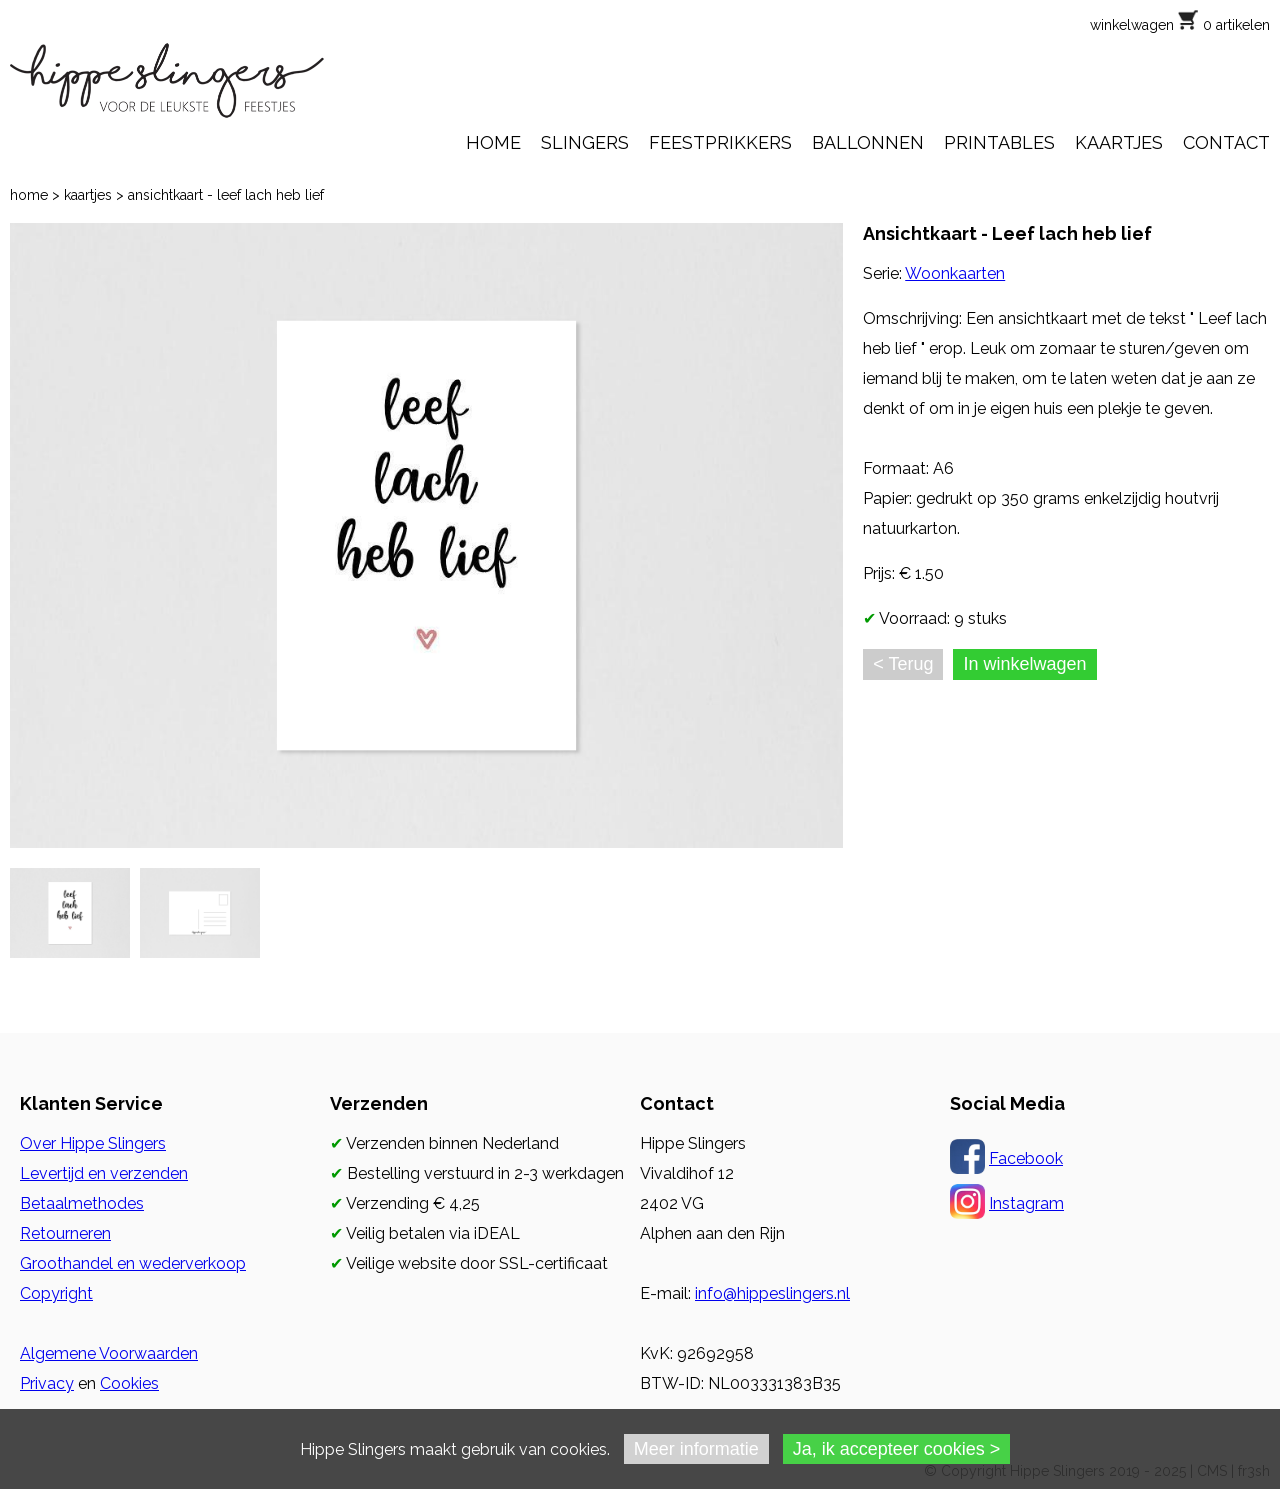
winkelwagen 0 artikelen (1180, 25)
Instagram (1026, 1203)
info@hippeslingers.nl (772, 1293)
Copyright (56, 1293)
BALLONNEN (868, 142)
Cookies (129, 1383)
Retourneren (65, 1233)
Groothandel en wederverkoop (133, 1263)
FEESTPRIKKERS (720, 142)
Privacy (47, 1383)
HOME (493, 142)
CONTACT (1226, 142)
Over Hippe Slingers (93, 1143)
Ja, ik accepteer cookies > (897, 1449)
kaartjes (88, 195)
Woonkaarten (955, 273)
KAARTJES (1119, 142)
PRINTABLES (999, 142)
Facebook (1026, 1158)
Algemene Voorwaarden (109, 1353)
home (29, 195)
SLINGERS (585, 142)
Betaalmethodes (82, 1203)
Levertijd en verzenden (104, 1173)
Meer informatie (696, 1449)
